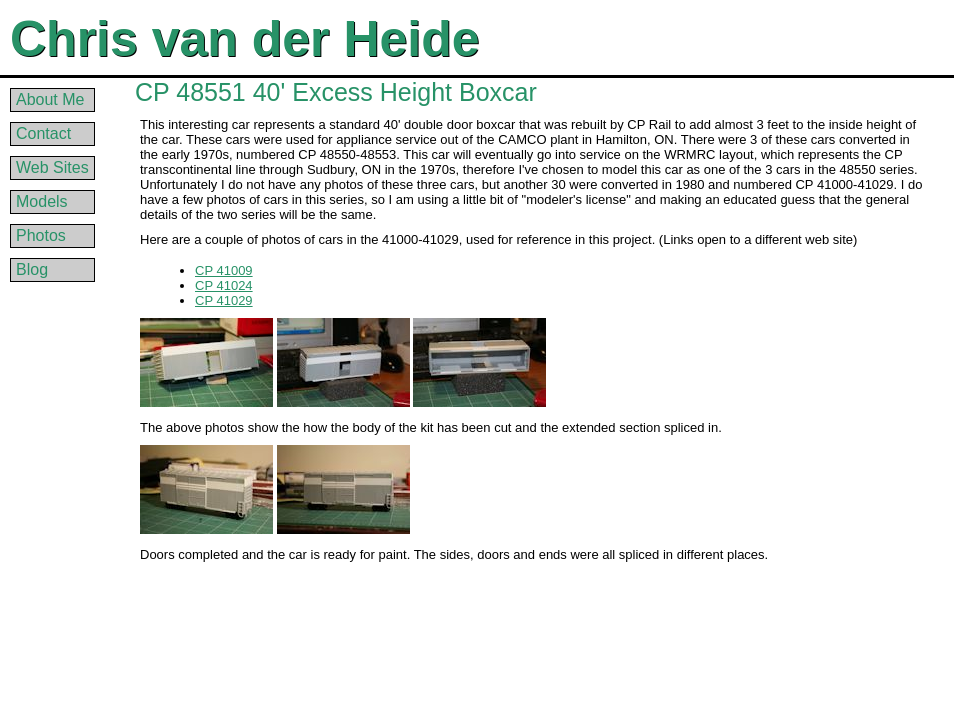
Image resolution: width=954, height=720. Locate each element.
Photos (41, 235)
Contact (43, 133)
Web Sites (52, 167)
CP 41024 (224, 285)
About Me (50, 99)
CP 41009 (224, 270)
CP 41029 (224, 300)
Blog (32, 269)
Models (42, 201)
